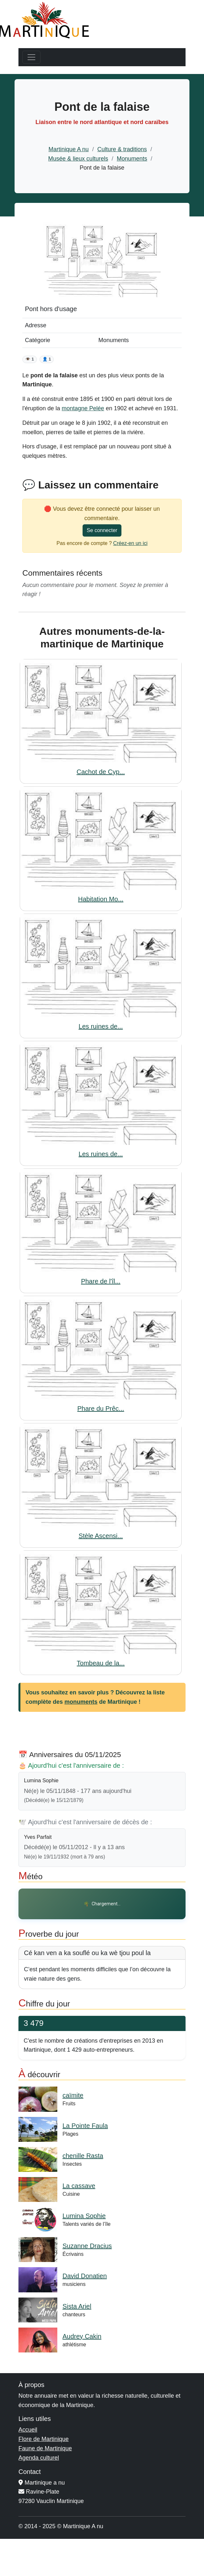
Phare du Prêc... (100, 1408)
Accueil (27, 2429)
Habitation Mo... (100, 899)
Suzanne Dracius (87, 2245)
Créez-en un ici (130, 543)
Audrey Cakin (81, 2336)
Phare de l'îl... (100, 1281)
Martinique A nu (69, 149)
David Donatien (84, 2275)
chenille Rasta (82, 2155)
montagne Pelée (83, 408)
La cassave (78, 2185)
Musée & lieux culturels (78, 158)
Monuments (132, 158)
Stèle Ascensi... (101, 1535)
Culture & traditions (122, 149)
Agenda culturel (38, 2458)
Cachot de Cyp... (101, 771)
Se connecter (102, 530)
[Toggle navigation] (31, 57)
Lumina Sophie (84, 2215)
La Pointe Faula (85, 2125)
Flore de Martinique (43, 2439)
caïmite (72, 2095)
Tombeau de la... (101, 1663)
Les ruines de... (101, 1026)
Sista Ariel (76, 2306)
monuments (80, 1702)
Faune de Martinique (45, 2448)
